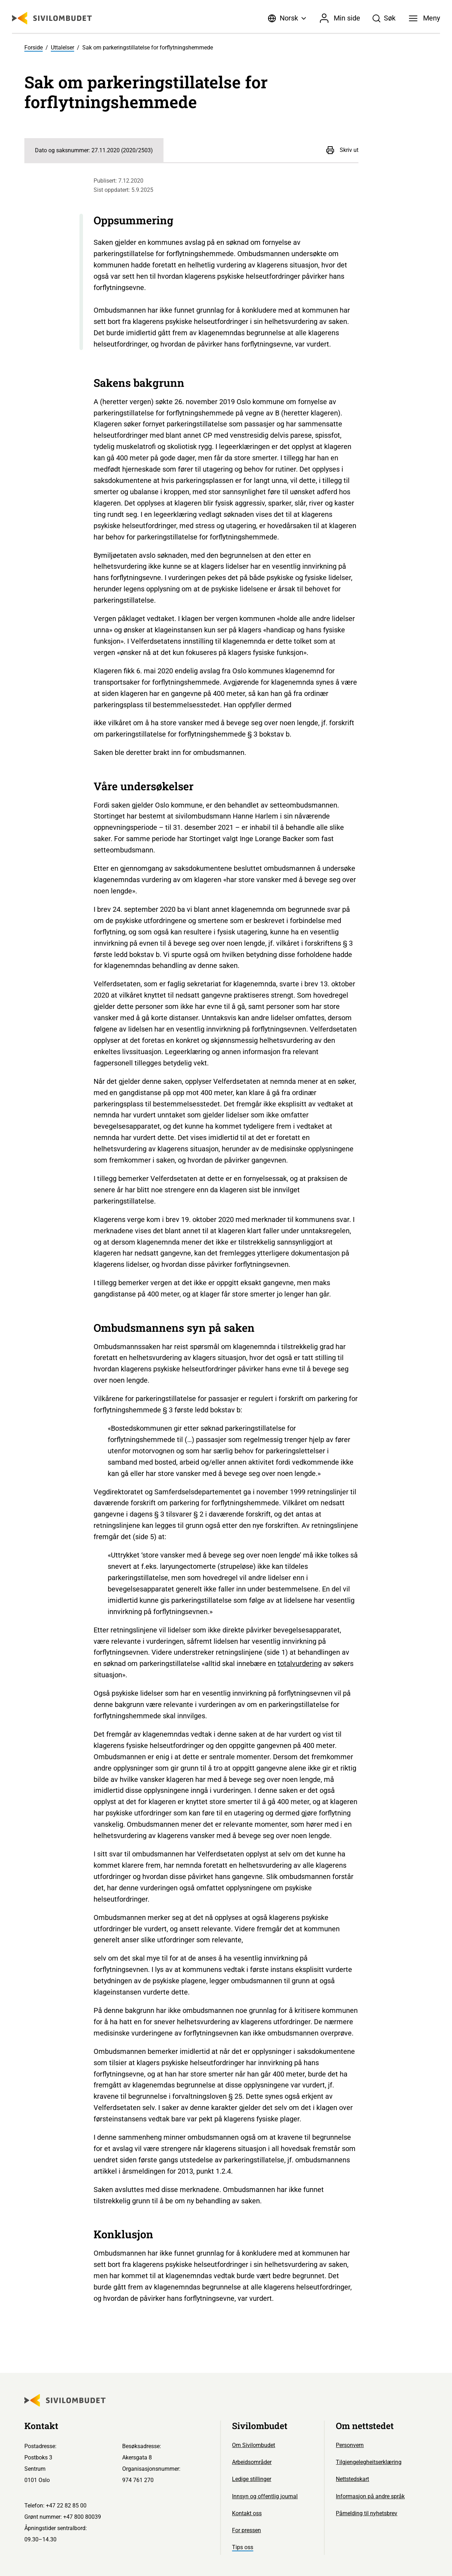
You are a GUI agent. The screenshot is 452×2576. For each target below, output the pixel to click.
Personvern (350, 2445)
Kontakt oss (247, 2513)
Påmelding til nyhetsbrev (366, 2513)
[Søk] (384, 18)
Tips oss (242, 2547)
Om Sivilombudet (253, 2445)
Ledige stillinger (251, 2479)
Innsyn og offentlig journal (265, 2496)
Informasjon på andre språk (370, 2496)
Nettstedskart (352, 2479)
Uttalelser (62, 47)
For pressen (246, 2530)
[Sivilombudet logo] (52, 18)
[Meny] (424, 18)
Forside (33, 47)
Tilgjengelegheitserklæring (369, 2462)
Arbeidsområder (252, 2462)
